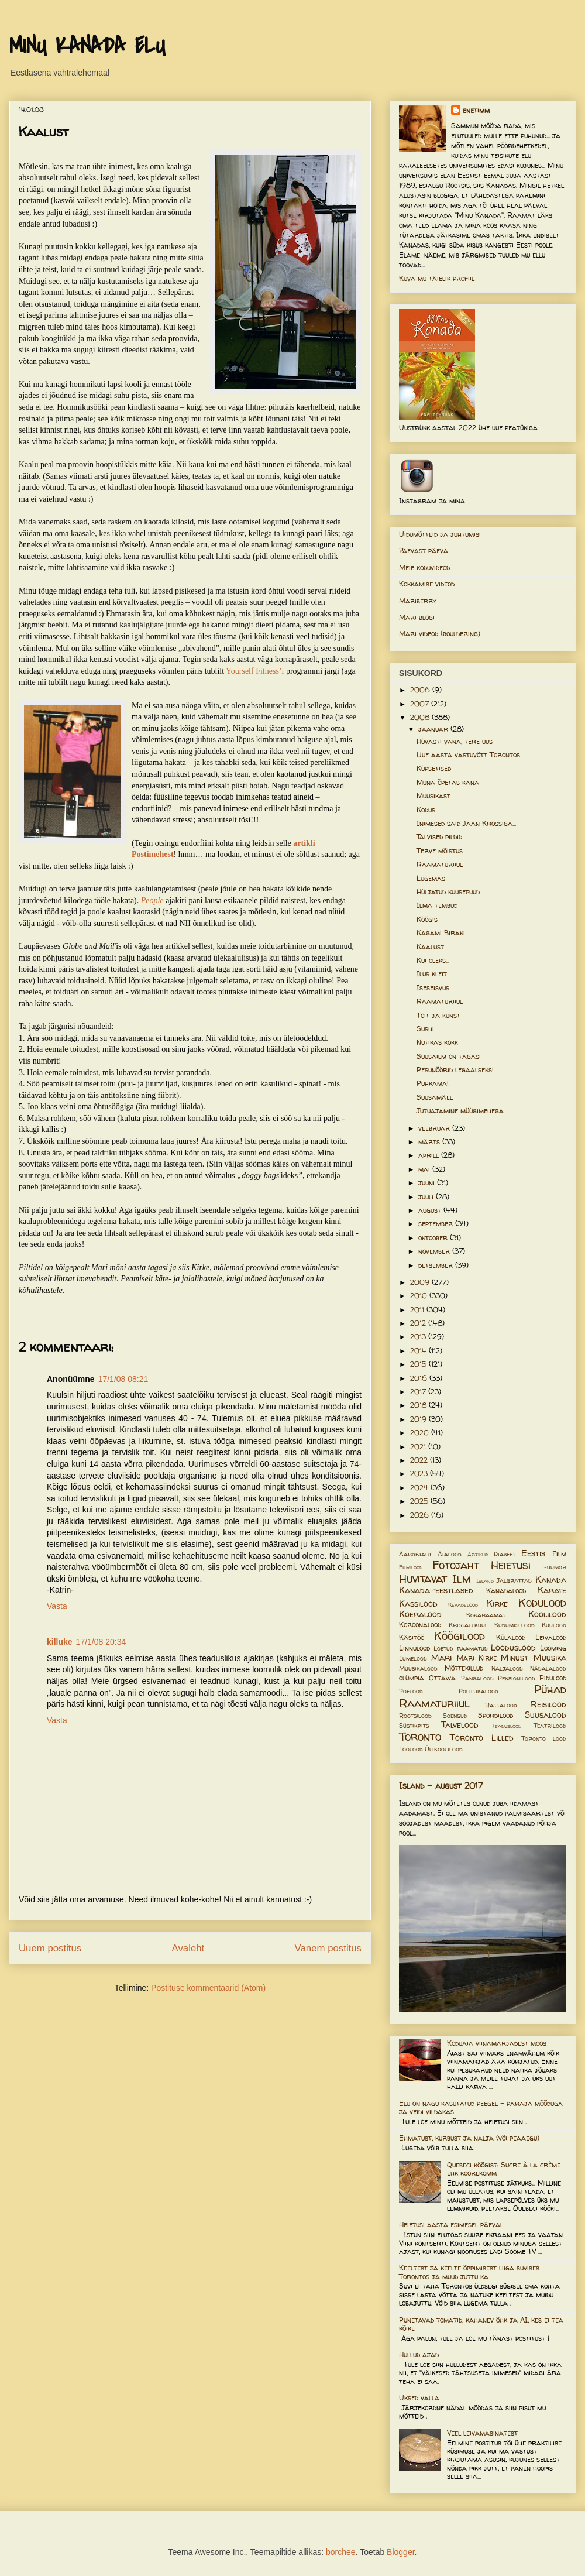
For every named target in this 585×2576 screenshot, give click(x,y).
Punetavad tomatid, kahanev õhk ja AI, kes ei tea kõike (481, 2324)
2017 (419, 1392)
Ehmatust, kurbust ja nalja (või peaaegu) (469, 2138)
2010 (419, 1296)
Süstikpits (414, 1725)
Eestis (533, 1553)
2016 (419, 1378)
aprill (429, 1155)
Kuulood (554, 1625)
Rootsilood (415, 1715)
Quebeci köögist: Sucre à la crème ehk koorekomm (503, 2169)
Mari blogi (417, 617)
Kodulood (542, 1602)
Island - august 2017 (441, 1785)
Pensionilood (516, 1678)
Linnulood (414, 1648)
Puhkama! (433, 1083)
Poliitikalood (478, 1691)
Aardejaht (415, 1554)
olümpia (411, 1678)
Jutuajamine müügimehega (460, 1111)
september (436, 1224)
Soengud (455, 1715)
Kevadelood (463, 1604)
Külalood (510, 1637)
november (435, 1251)
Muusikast (433, 796)
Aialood (450, 1554)
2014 (419, 1351)
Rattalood (501, 1705)
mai (425, 1169)
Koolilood (547, 1614)
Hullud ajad (419, 2354)
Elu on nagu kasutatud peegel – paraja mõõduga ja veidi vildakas (481, 2107)
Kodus (426, 810)
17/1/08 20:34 (101, 1642)
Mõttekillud (464, 1668)
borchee (341, 2552)
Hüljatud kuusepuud (448, 892)
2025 (420, 1501)
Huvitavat (423, 1578)
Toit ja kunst (438, 1015)
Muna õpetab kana (448, 782)
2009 (421, 1282)
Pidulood (552, 1678)
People (152, 900)
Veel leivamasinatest (482, 2433)
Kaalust (430, 947)
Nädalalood (548, 1668)
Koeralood (420, 1614)
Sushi (425, 1029)
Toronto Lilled (482, 1738)
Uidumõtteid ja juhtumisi (440, 534)
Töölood (411, 1749)
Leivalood (550, 1637)
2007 (420, 704)
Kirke (497, 1604)
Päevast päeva (423, 550)
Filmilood (410, 1567)
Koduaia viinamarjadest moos (496, 2043)
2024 (420, 1488)
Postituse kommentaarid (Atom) (208, 1987)
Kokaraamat (485, 1615)
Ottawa (442, 1678)
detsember (436, 1265)
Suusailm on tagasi (449, 1056)
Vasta (57, 1606)
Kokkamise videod (427, 584)
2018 (419, 1405)
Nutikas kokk (437, 1042)
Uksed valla (419, 2398)
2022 (420, 1460)
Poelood (411, 1691)
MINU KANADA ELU (87, 46)
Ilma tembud (437, 905)
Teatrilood (550, 1725)
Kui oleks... (433, 960)
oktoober (434, 1238)
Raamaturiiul (440, 864)
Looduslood (513, 1648)
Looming (553, 1648)
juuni (427, 1183)
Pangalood (477, 1678)
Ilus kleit (432, 974)
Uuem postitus (50, 1948)
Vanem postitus (328, 1948)
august (430, 1210)
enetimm (476, 110)
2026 (420, 1515)
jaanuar (434, 729)
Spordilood (495, 1715)
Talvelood (460, 1725)
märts (430, 1142)
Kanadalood (506, 1591)
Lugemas (431, 878)
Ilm (461, 1578)
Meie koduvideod (424, 567)
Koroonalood (420, 1625)
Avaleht (188, 1948)
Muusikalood (418, 1668)
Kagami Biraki (441, 933)
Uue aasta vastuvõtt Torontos (468, 755)
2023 (420, 1474)
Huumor (554, 1567)
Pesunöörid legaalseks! (455, 1070)
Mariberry (417, 601)
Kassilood (418, 1604)
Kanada (550, 1580)
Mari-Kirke (477, 1658)
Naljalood (507, 1668)
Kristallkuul (468, 1625)
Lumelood (413, 1658)
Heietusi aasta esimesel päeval (451, 2224)
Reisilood (548, 1704)
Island (485, 1580)
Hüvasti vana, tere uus (455, 741)
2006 (421, 690)
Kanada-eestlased (436, 1590)
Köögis (427, 919)
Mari (441, 1657)
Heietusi (511, 1565)
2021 (419, 1447)
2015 (419, 1364)
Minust (514, 1657)
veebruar (435, 1128)
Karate (552, 1590)
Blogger (400, 2552)
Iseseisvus (433, 988)
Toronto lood (543, 1738)
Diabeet (504, 1554)
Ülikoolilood (444, 1749)
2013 (419, 1337)
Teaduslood (506, 1726)
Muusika (550, 1657)
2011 (418, 1310)
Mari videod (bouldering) (439, 634)
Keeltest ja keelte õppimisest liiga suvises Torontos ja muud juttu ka (469, 2272)
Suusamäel (435, 1097)
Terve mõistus (440, 851)
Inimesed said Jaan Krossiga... (466, 823)
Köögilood (459, 1636)
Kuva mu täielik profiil (436, 278)
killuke (60, 1642)
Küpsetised (434, 768)
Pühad (550, 1689)
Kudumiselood (514, 1625)
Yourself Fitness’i (255, 671)
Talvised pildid (439, 837)
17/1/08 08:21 (123, 1379)
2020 (420, 1433)
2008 (421, 717)
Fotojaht (455, 1565)
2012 (419, 1323)
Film (559, 1554)
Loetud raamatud (460, 1648)
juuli (427, 1197)
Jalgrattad (514, 1580)
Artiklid (477, 1554)
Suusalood (545, 1715)
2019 (419, 1419)
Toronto (420, 1736)
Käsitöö (411, 1637)
